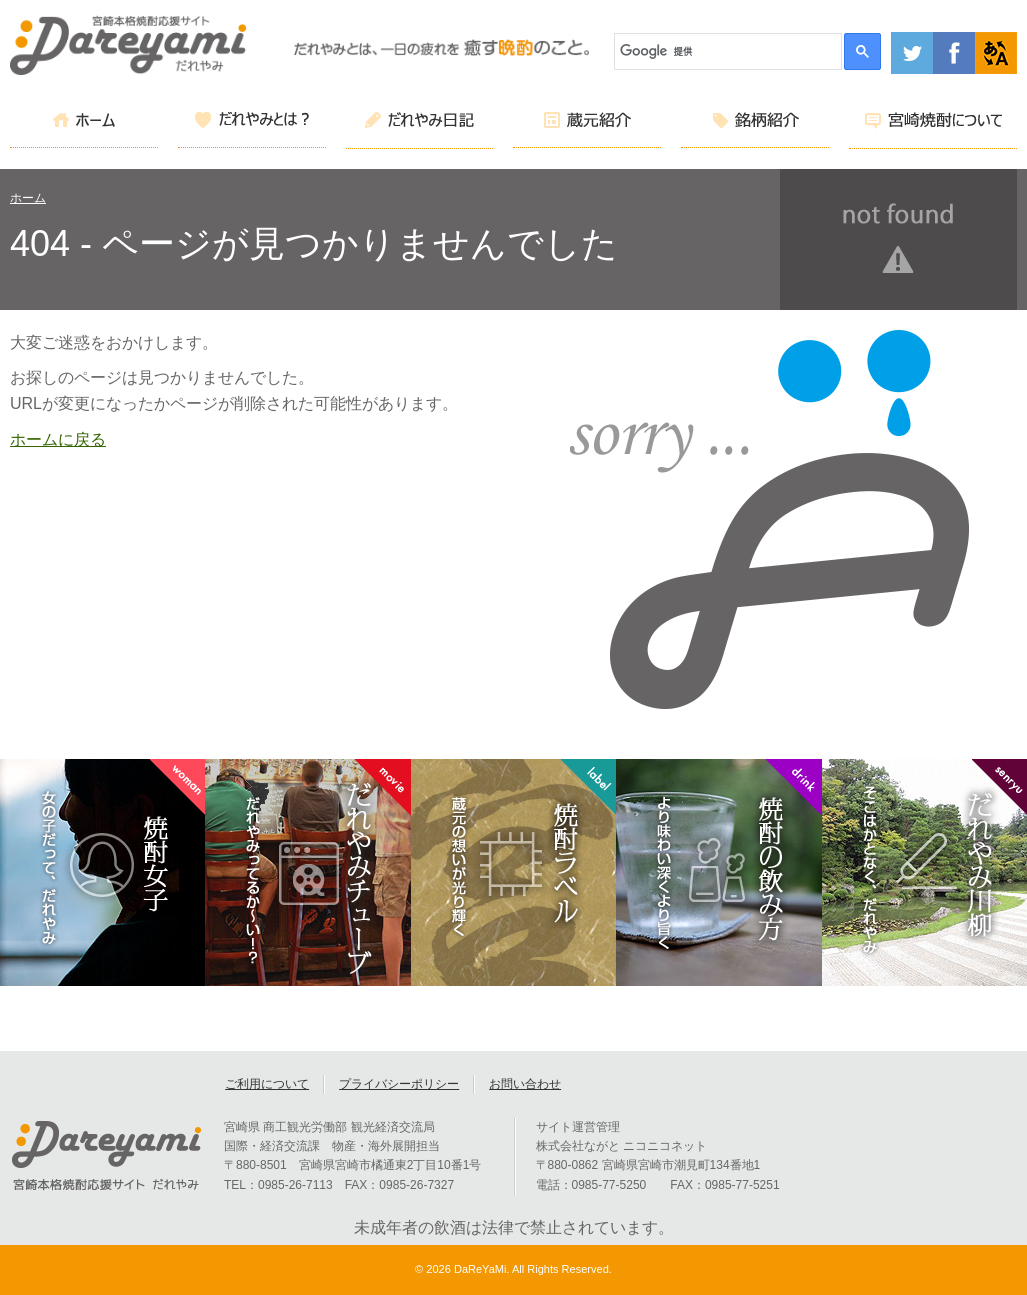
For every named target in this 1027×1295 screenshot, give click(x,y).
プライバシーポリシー (399, 1084)
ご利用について (267, 1084)
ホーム (28, 198)
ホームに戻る (58, 439)
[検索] (728, 51)
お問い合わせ (525, 1084)
